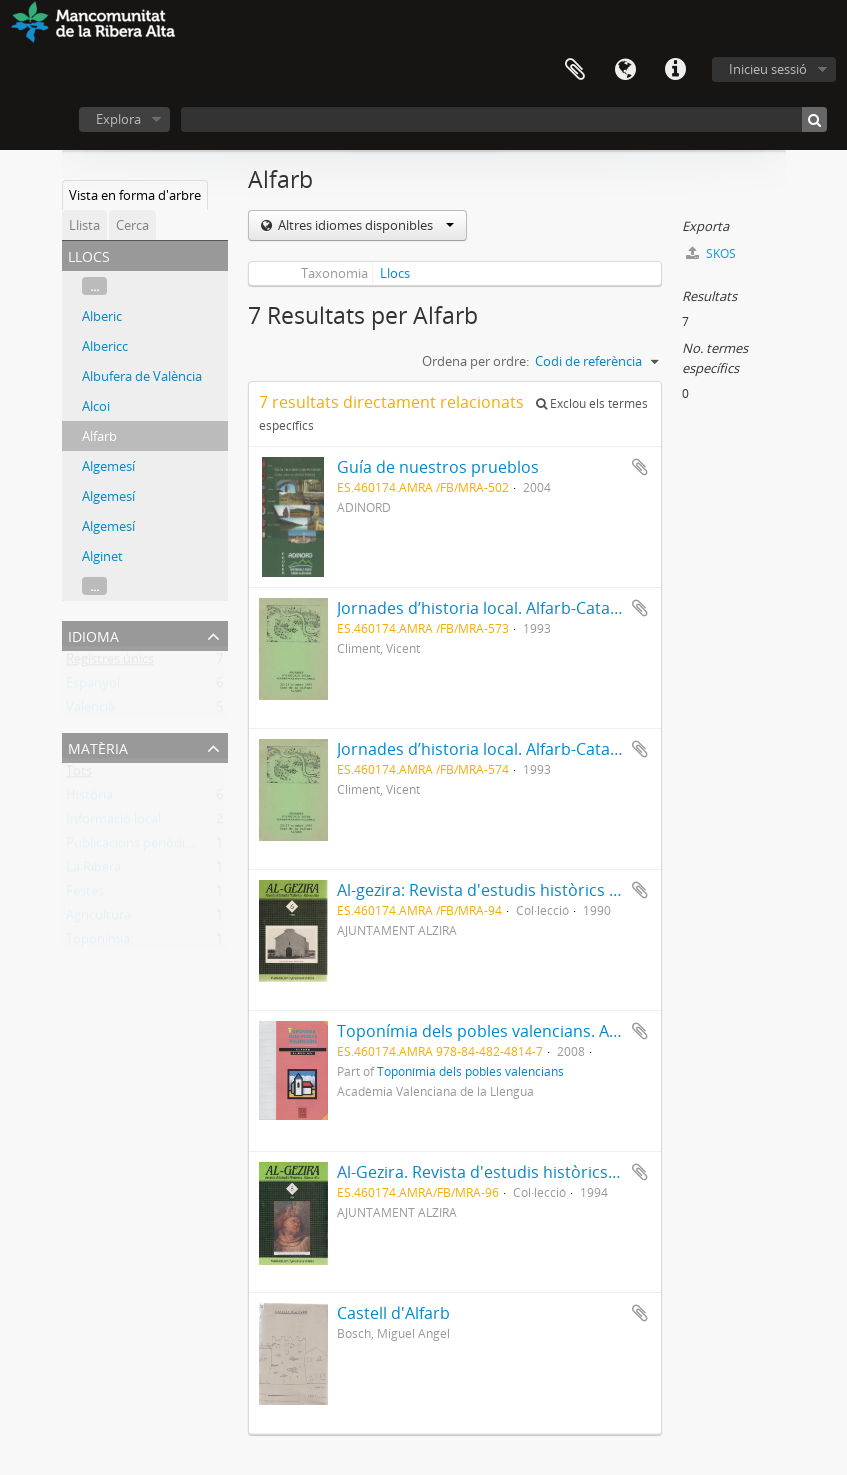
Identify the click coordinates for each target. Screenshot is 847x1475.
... (94, 286)
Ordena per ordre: (475, 361)
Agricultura (98, 919)
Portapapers (575, 70)
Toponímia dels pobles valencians (470, 1071)
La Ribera (93, 871)
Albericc (105, 346)
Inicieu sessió (768, 69)
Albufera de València (142, 376)
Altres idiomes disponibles (364, 225)
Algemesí (108, 466)
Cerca (132, 225)
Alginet (102, 556)
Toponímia (98, 943)
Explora (118, 119)
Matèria (98, 746)
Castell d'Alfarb (393, 1313)
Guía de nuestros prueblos (438, 467)
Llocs (395, 273)
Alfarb (99, 436)
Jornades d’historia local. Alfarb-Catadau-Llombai (520, 608)
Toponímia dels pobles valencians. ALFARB (496, 1031)
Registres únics (110, 663)
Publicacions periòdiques (140, 847)
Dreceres (675, 70)
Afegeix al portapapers (640, 467)
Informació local (113, 823)
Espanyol (93, 687)
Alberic (102, 316)
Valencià (90, 711)
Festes (85, 895)
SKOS (711, 253)
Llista (84, 225)
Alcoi (96, 406)
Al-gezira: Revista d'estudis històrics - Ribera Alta (518, 890)
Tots (79, 775)
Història (89, 799)
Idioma (625, 70)
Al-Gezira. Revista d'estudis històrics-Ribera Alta (516, 1172)
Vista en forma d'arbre (135, 195)
